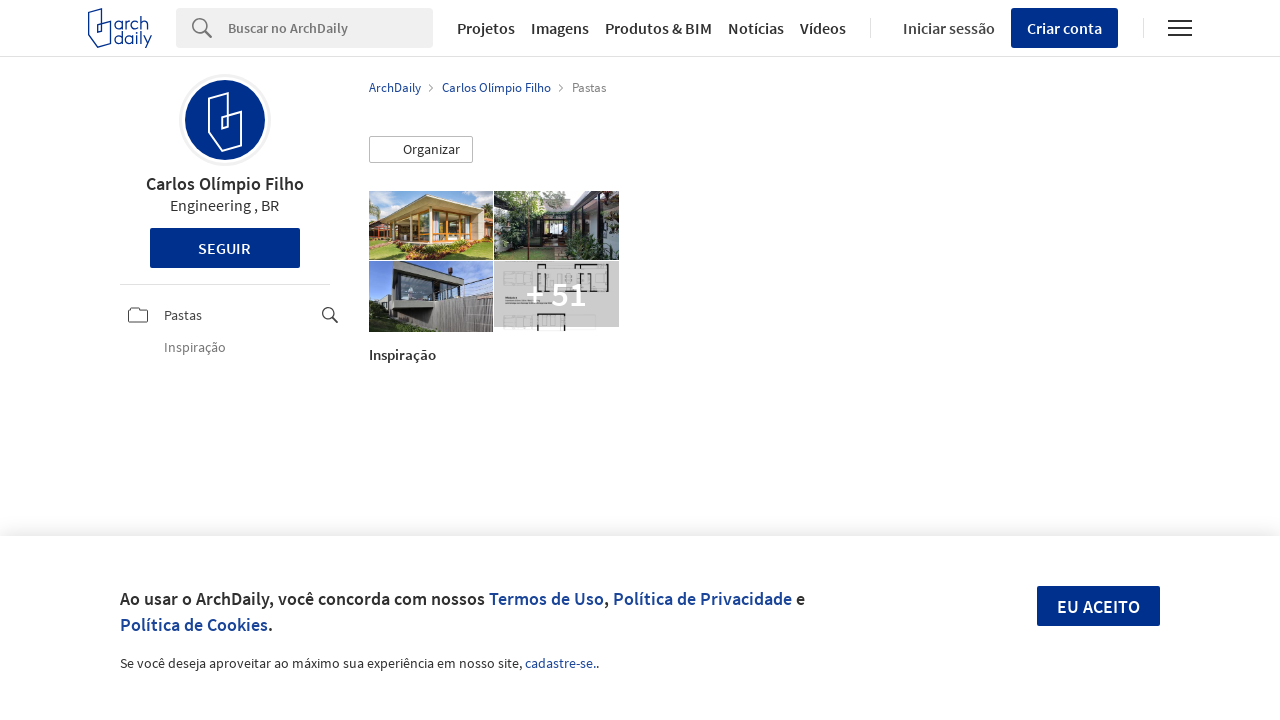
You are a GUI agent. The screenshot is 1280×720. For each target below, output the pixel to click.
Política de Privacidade (702, 598)
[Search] (330, 28)
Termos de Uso (546, 598)
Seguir (224, 248)
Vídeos (823, 28)
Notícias (756, 28)
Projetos (486, 28)
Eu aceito (1098, 606)
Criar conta (1064, 28)
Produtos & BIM (658, 28)
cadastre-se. (560, 663)
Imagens (560, 28)
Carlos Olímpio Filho (225, 183)
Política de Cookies (194, 624)
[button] (421, 150)
